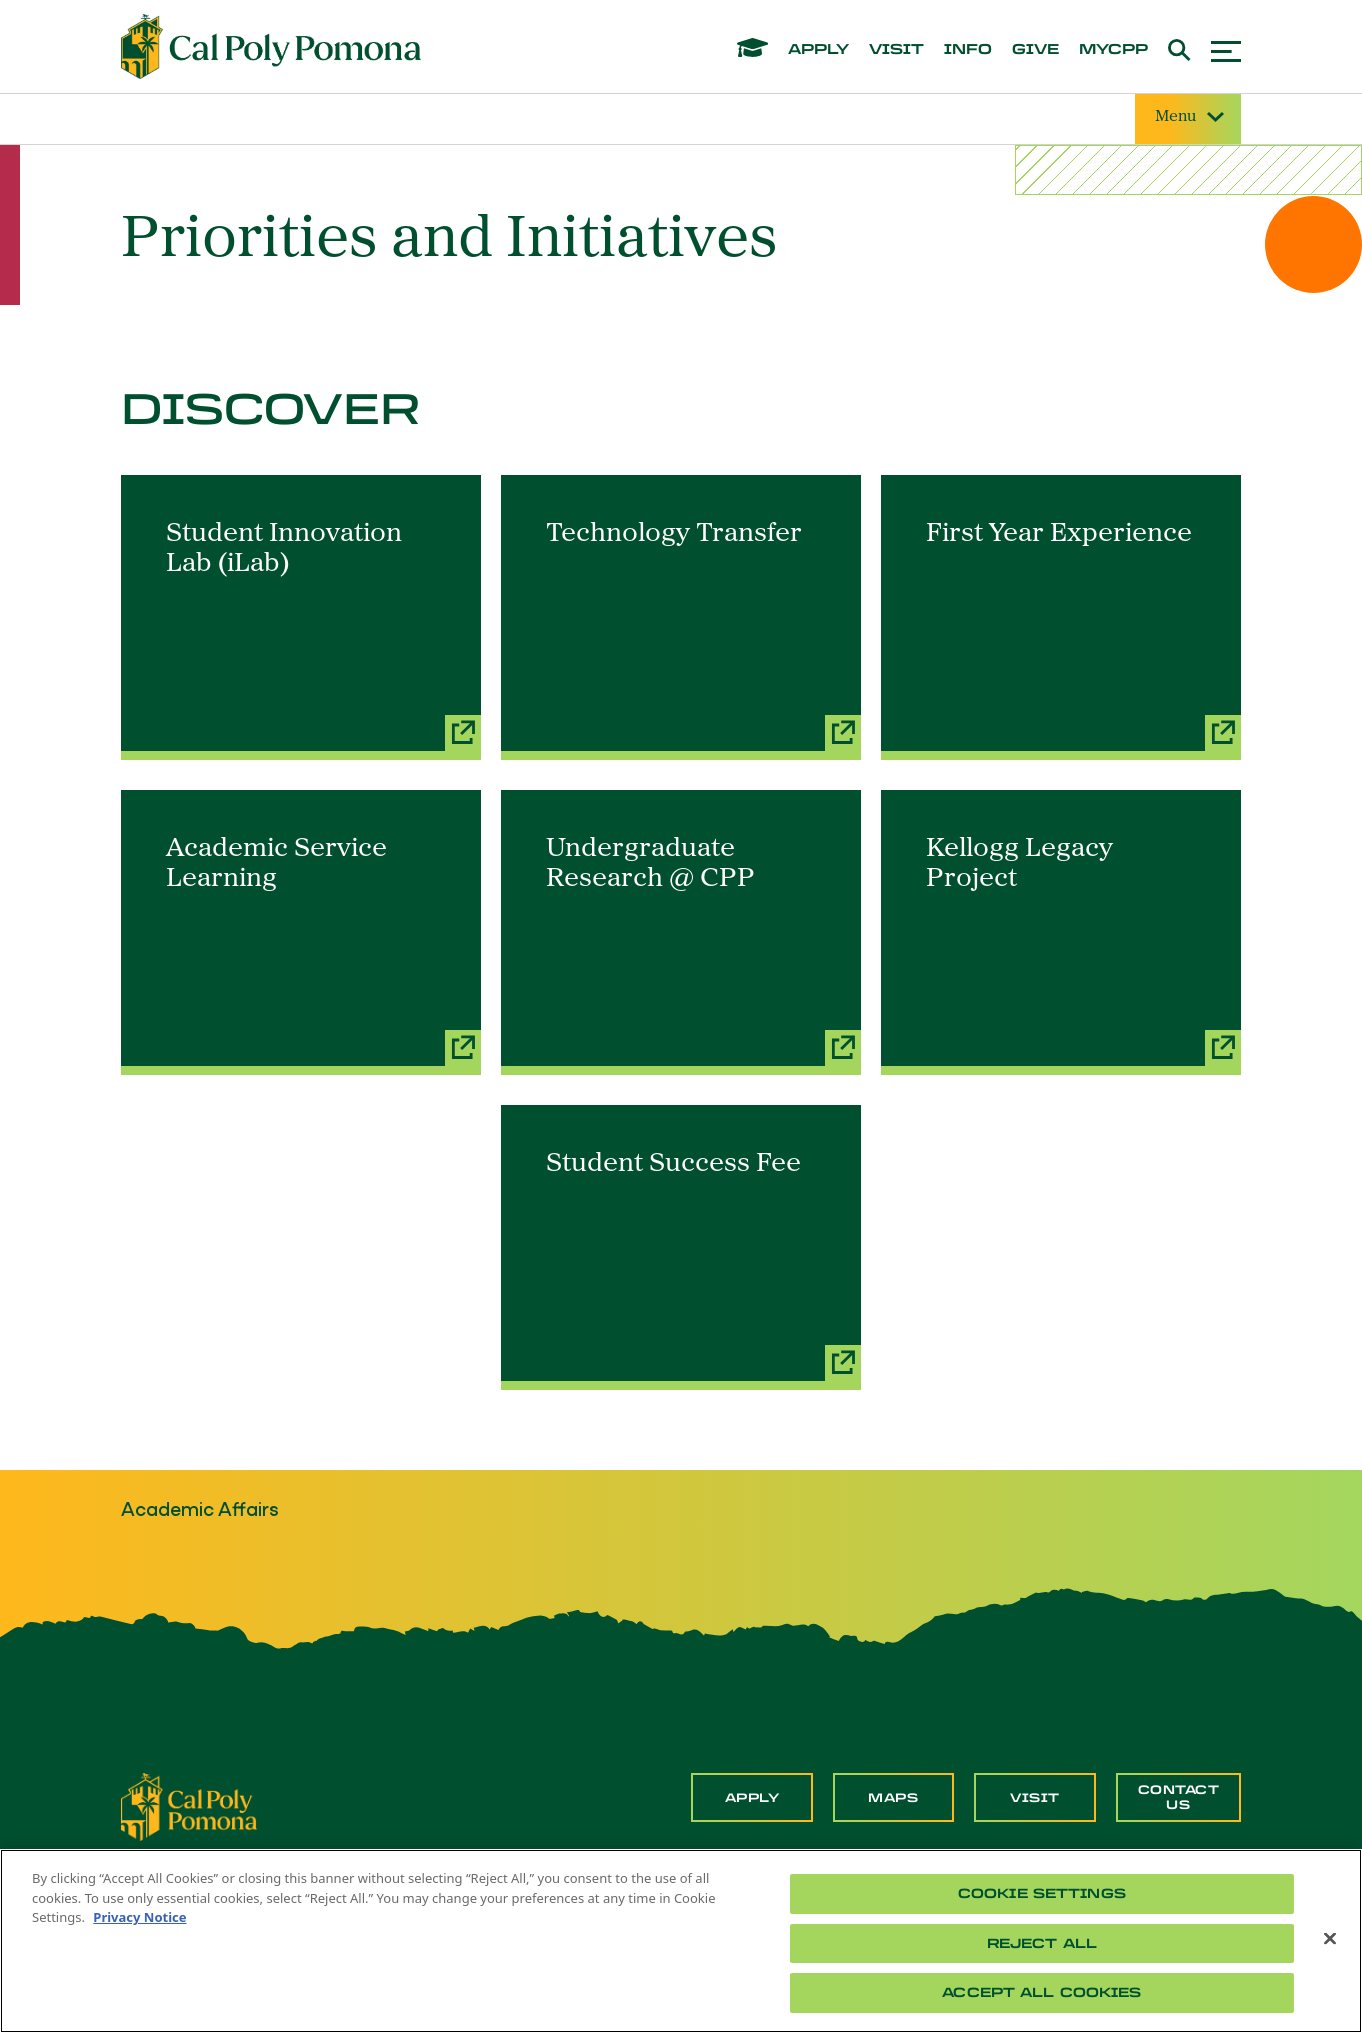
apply (818, 50)
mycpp (1113, 50)
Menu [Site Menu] (1188, 117)
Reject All (1042, 1943)
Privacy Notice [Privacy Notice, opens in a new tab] (139, 1917)
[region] (681, 1941)
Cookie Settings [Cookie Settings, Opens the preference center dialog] (1042, 1893)
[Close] (1330, 1939)
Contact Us (1179, 1797)
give (1035, 50)
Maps (893, 1798)
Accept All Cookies (1041, 1992)
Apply (752, 1798)
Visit (1035, 1798)
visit (896, 50)
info (968, 50)
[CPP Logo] (189, 1805)
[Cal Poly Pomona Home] (271, 47)
